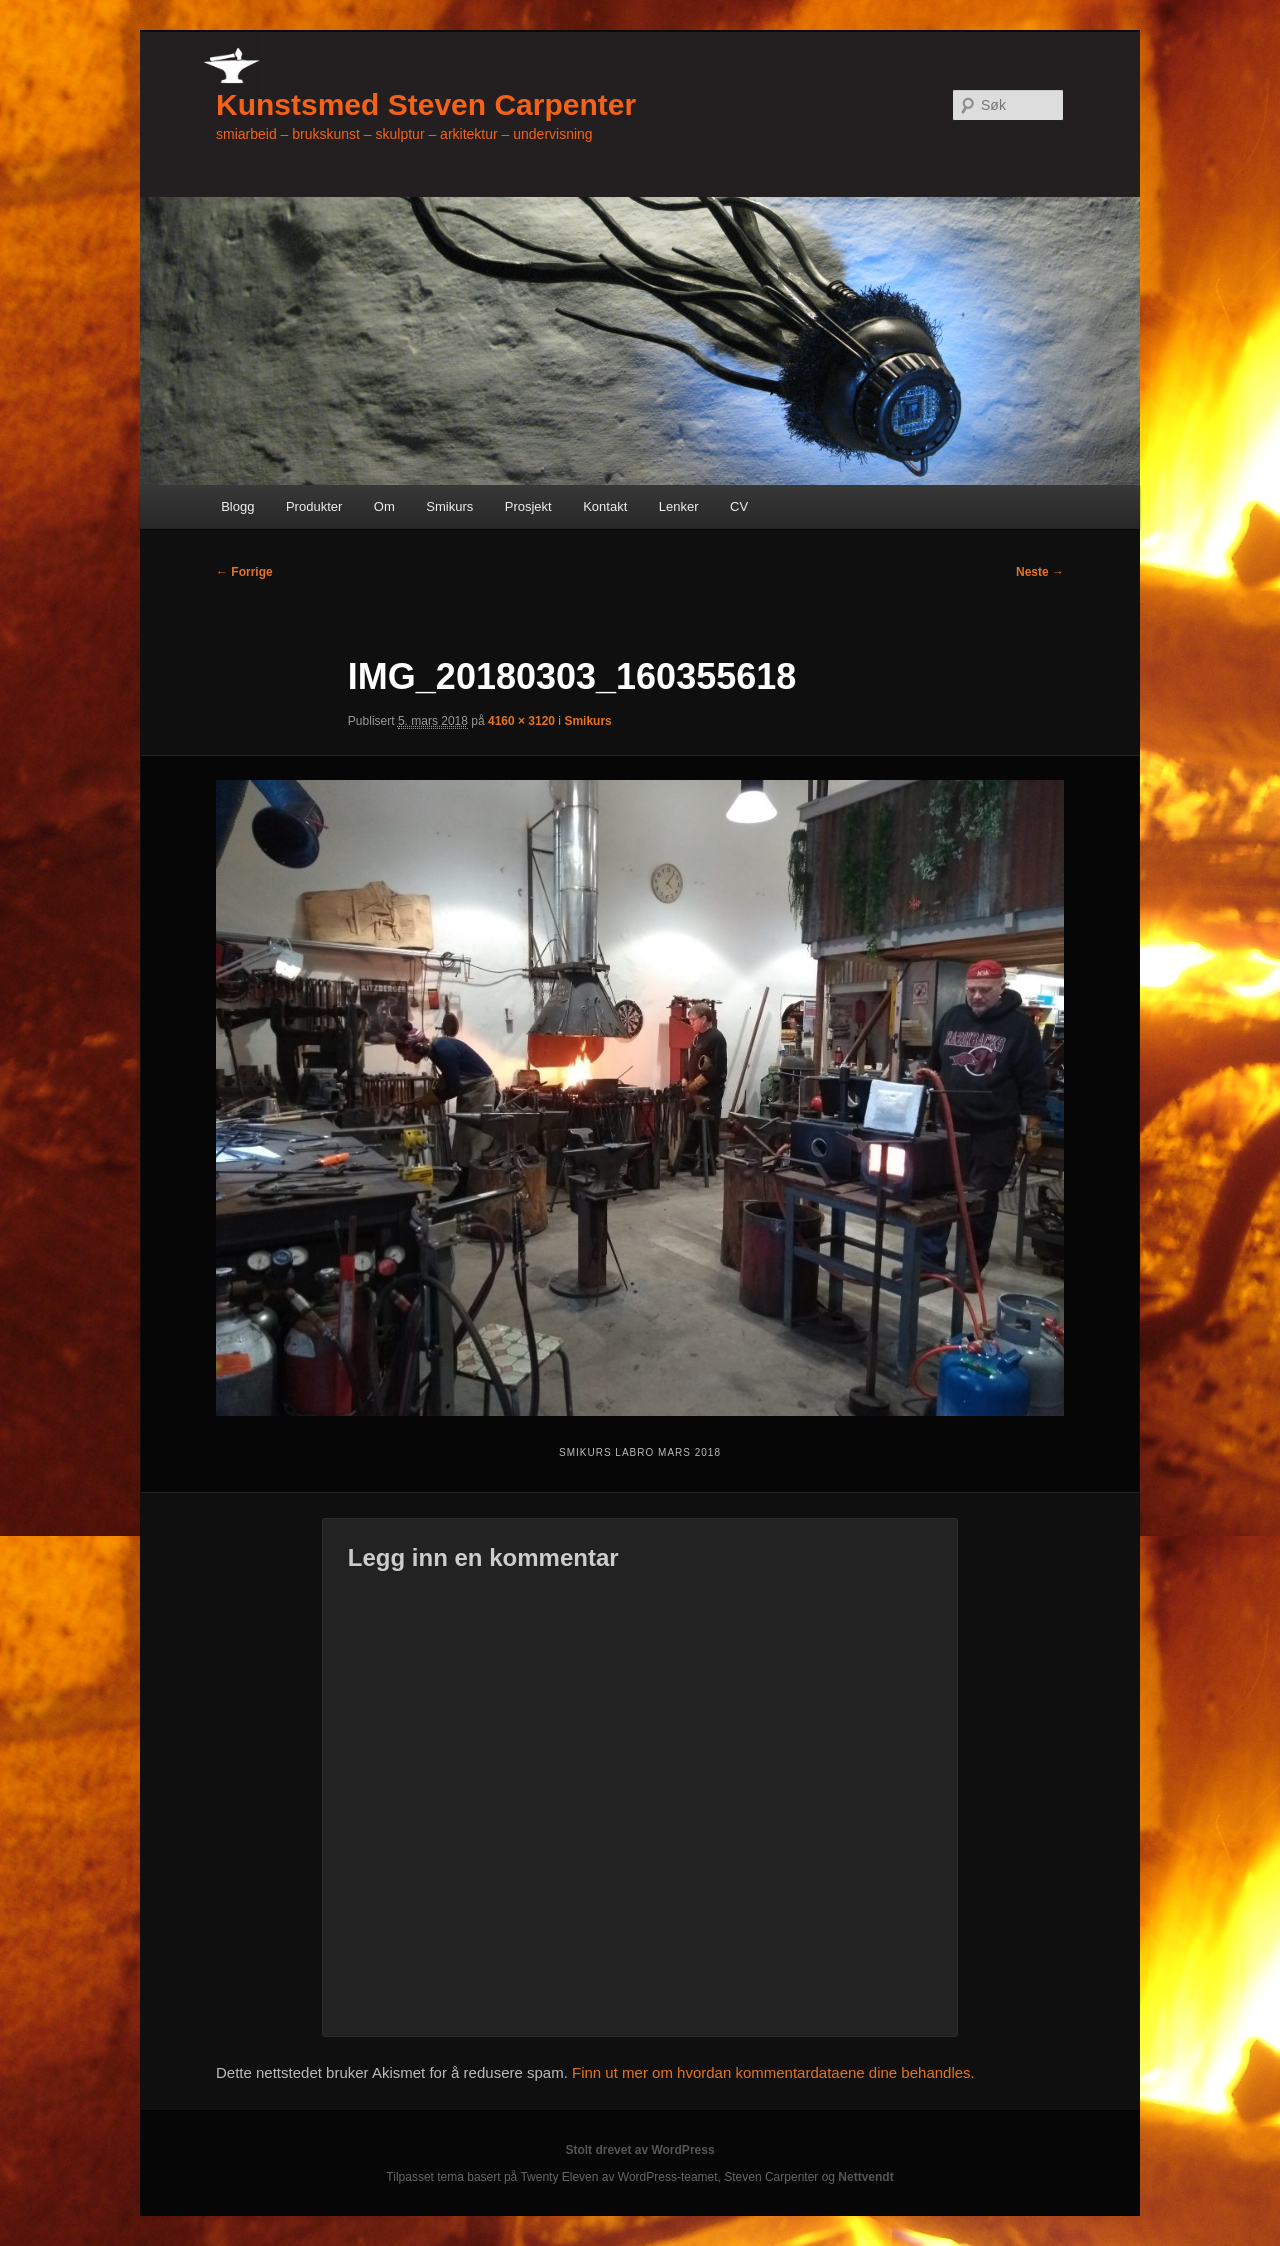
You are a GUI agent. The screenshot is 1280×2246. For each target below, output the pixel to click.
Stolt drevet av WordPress (639, 2150)
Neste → (1040, 572)
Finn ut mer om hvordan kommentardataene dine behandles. (773, 2072)
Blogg (237, 506)
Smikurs (449, 506)
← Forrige (244, 572)
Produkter (314, 506)
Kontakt (605, 506)
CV (739, 506)
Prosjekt (528, 506)
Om (384, 506)
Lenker (679, 506)
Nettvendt (865, 2177)
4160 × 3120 (521, 721)
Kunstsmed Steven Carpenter (426, 104)
